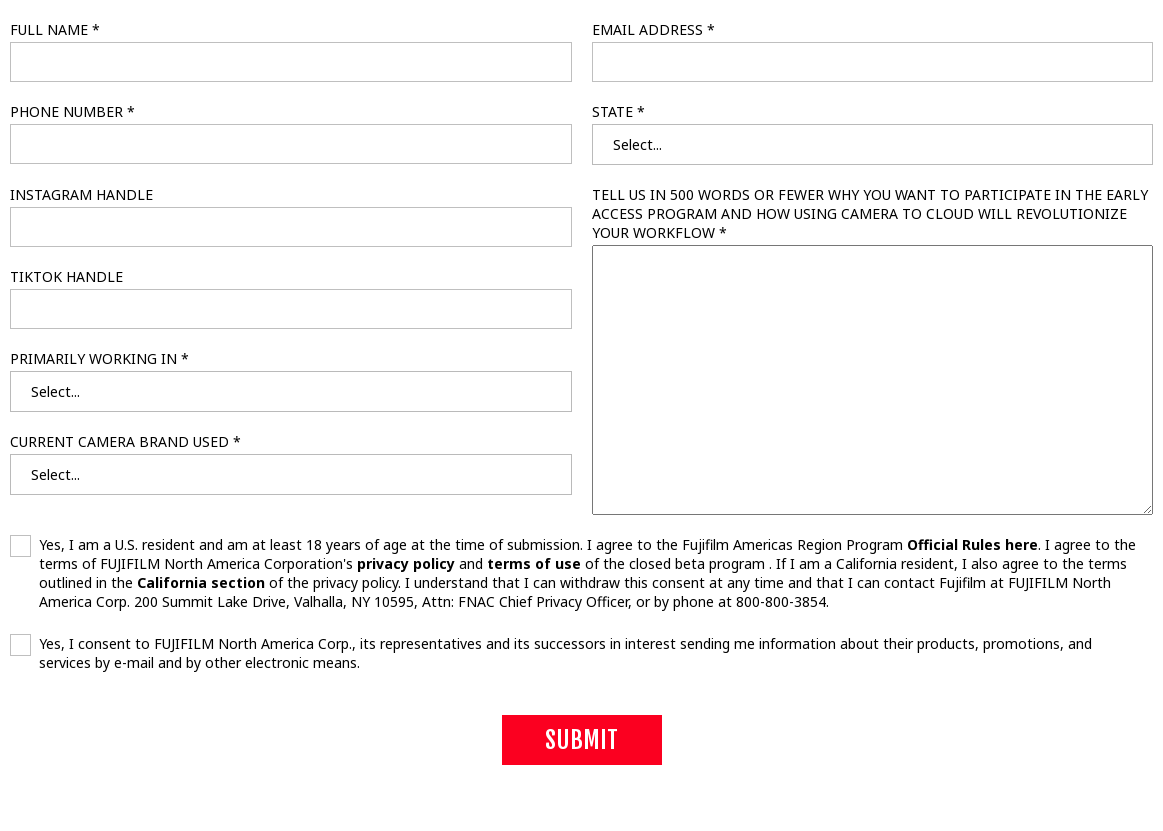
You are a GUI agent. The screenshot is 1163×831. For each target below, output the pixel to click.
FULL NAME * (55, 29)
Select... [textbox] (637, 144)
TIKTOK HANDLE (66, 276)
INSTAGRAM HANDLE (81, 194)
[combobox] (873, 144)
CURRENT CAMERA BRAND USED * (125, 441)
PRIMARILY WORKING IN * (99, 358)
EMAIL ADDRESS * (653, 29)
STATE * (618, 111)
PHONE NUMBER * (72, 111)
